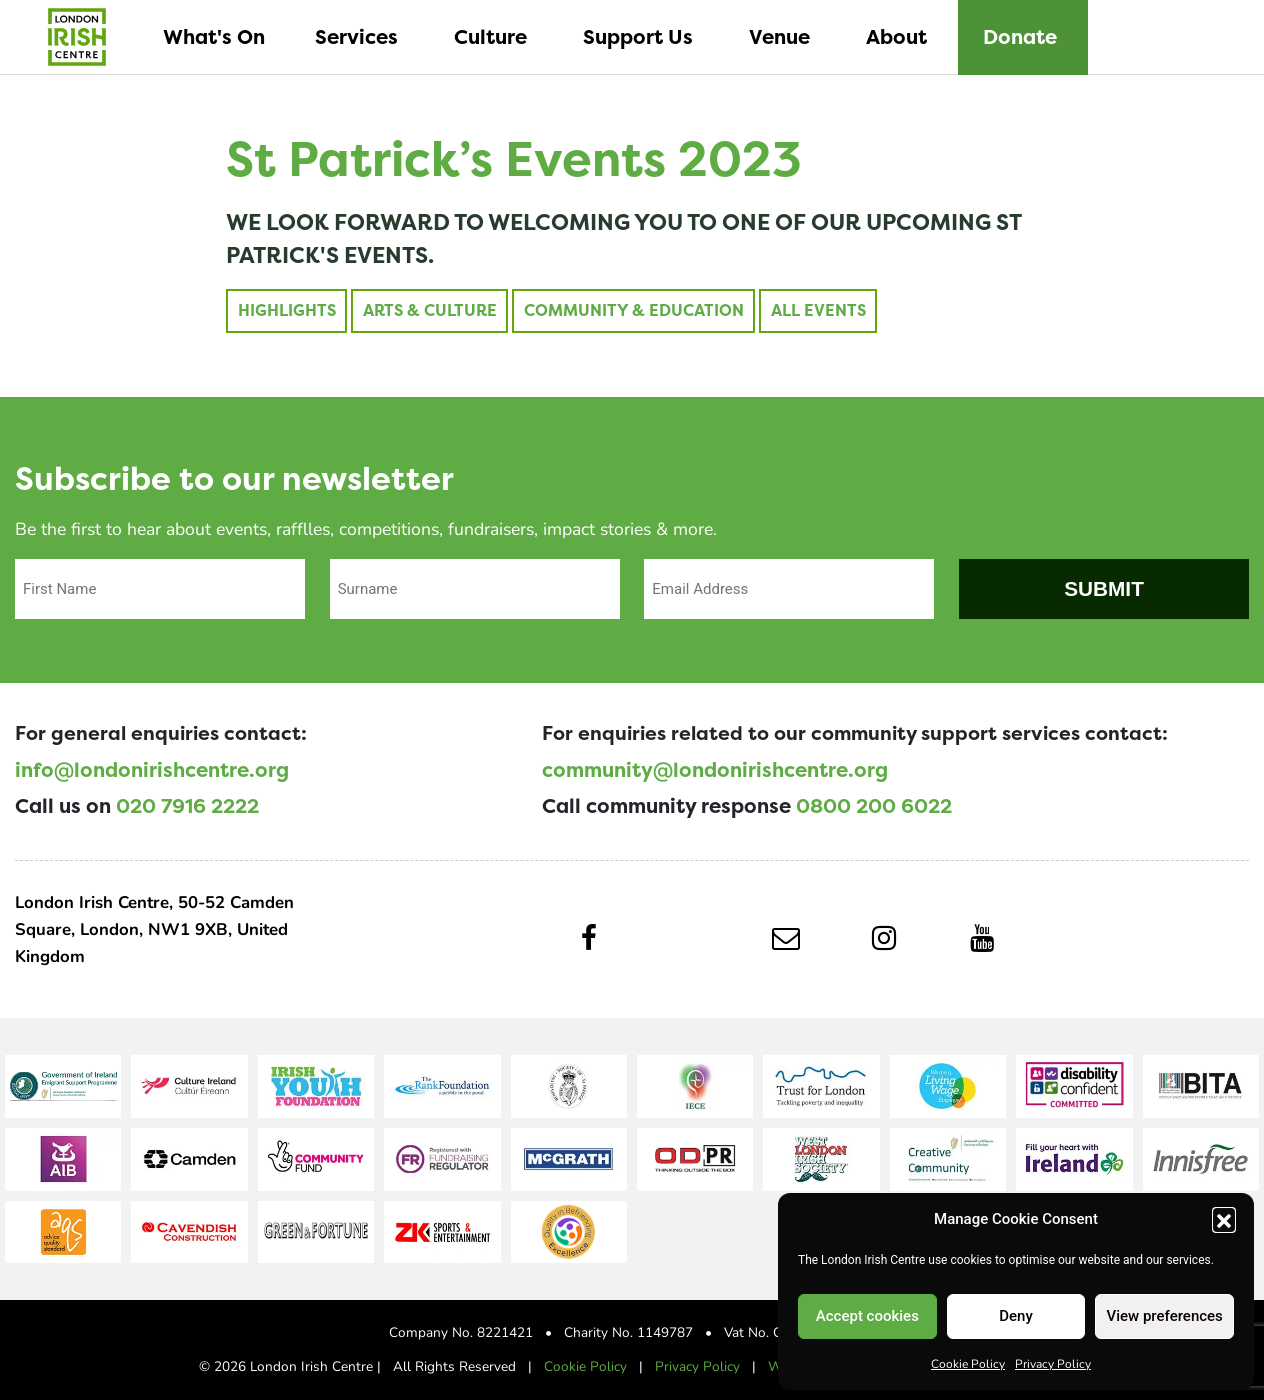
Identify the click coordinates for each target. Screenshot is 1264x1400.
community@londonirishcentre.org (715, 770)
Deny (1016, 1316)
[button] (1224, 1219)
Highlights (286, 310)
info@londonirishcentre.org (152, 770)
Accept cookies (867, 1316)
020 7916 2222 (187, 806)
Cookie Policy (968, 1363)
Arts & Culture (429, 310)
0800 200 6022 (874, 806)
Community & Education (634, 310)
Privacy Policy (1053, 1363)
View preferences (1165, 1316)
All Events (818, 310)
